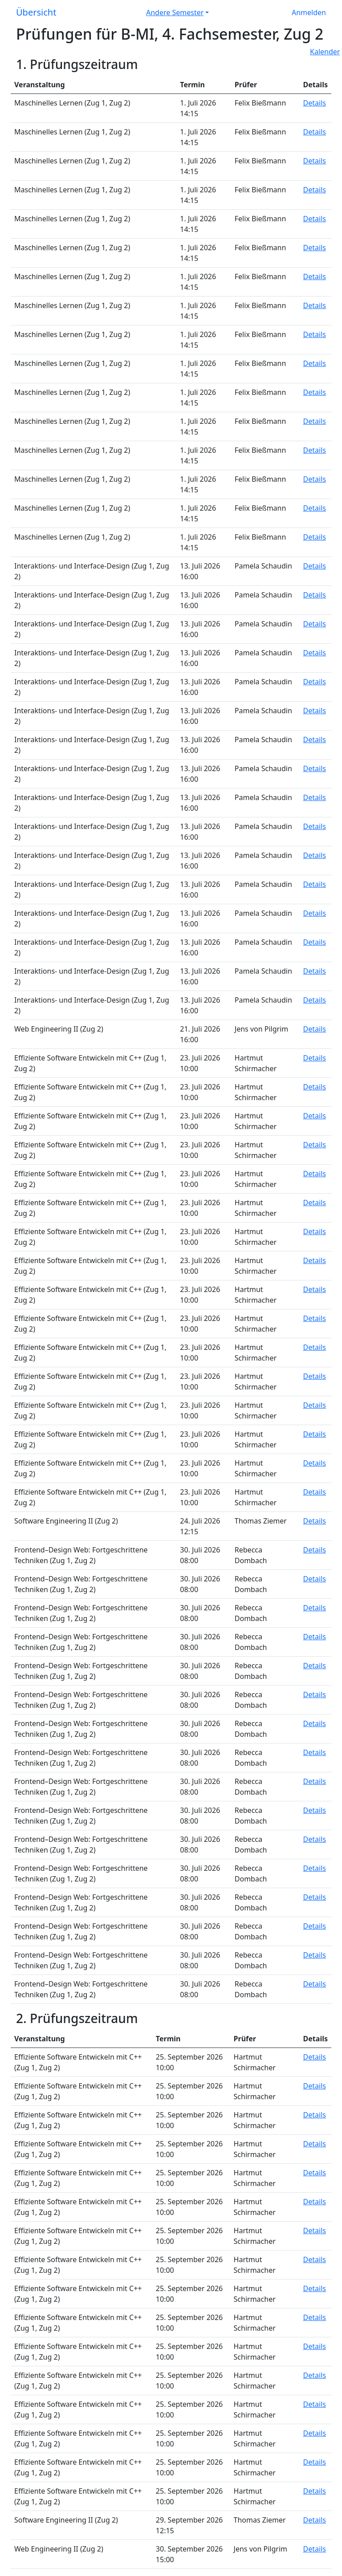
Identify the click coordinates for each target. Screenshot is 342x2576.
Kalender (325, 52)
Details (314, 103)
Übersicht (36, 12)
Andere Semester (175, 12)
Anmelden (309, 12)
